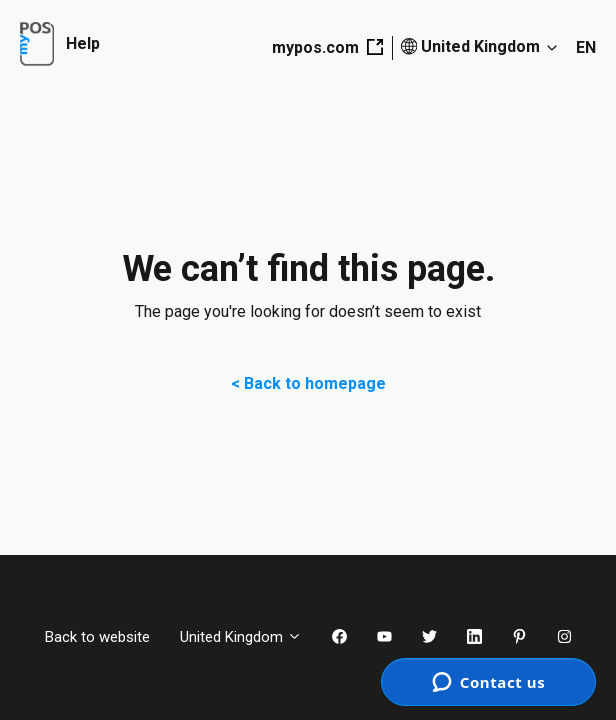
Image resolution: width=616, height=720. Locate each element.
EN (586, 47)
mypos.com (327, 47)
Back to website (97, 637)
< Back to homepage (308, 383)
